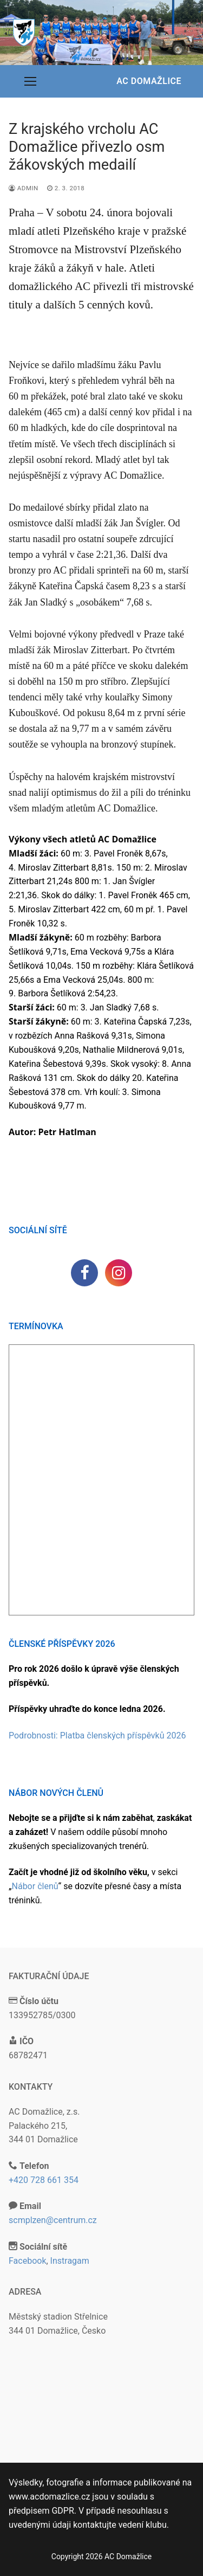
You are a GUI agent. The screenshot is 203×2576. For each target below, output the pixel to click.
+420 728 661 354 (43, 2180)
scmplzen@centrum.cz (53, 2220)
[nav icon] (30, 81)
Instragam (69, 2261)
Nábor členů (35, 1886)
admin (23, 188)
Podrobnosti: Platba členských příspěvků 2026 (97, 1735)
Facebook (27, 2261)
